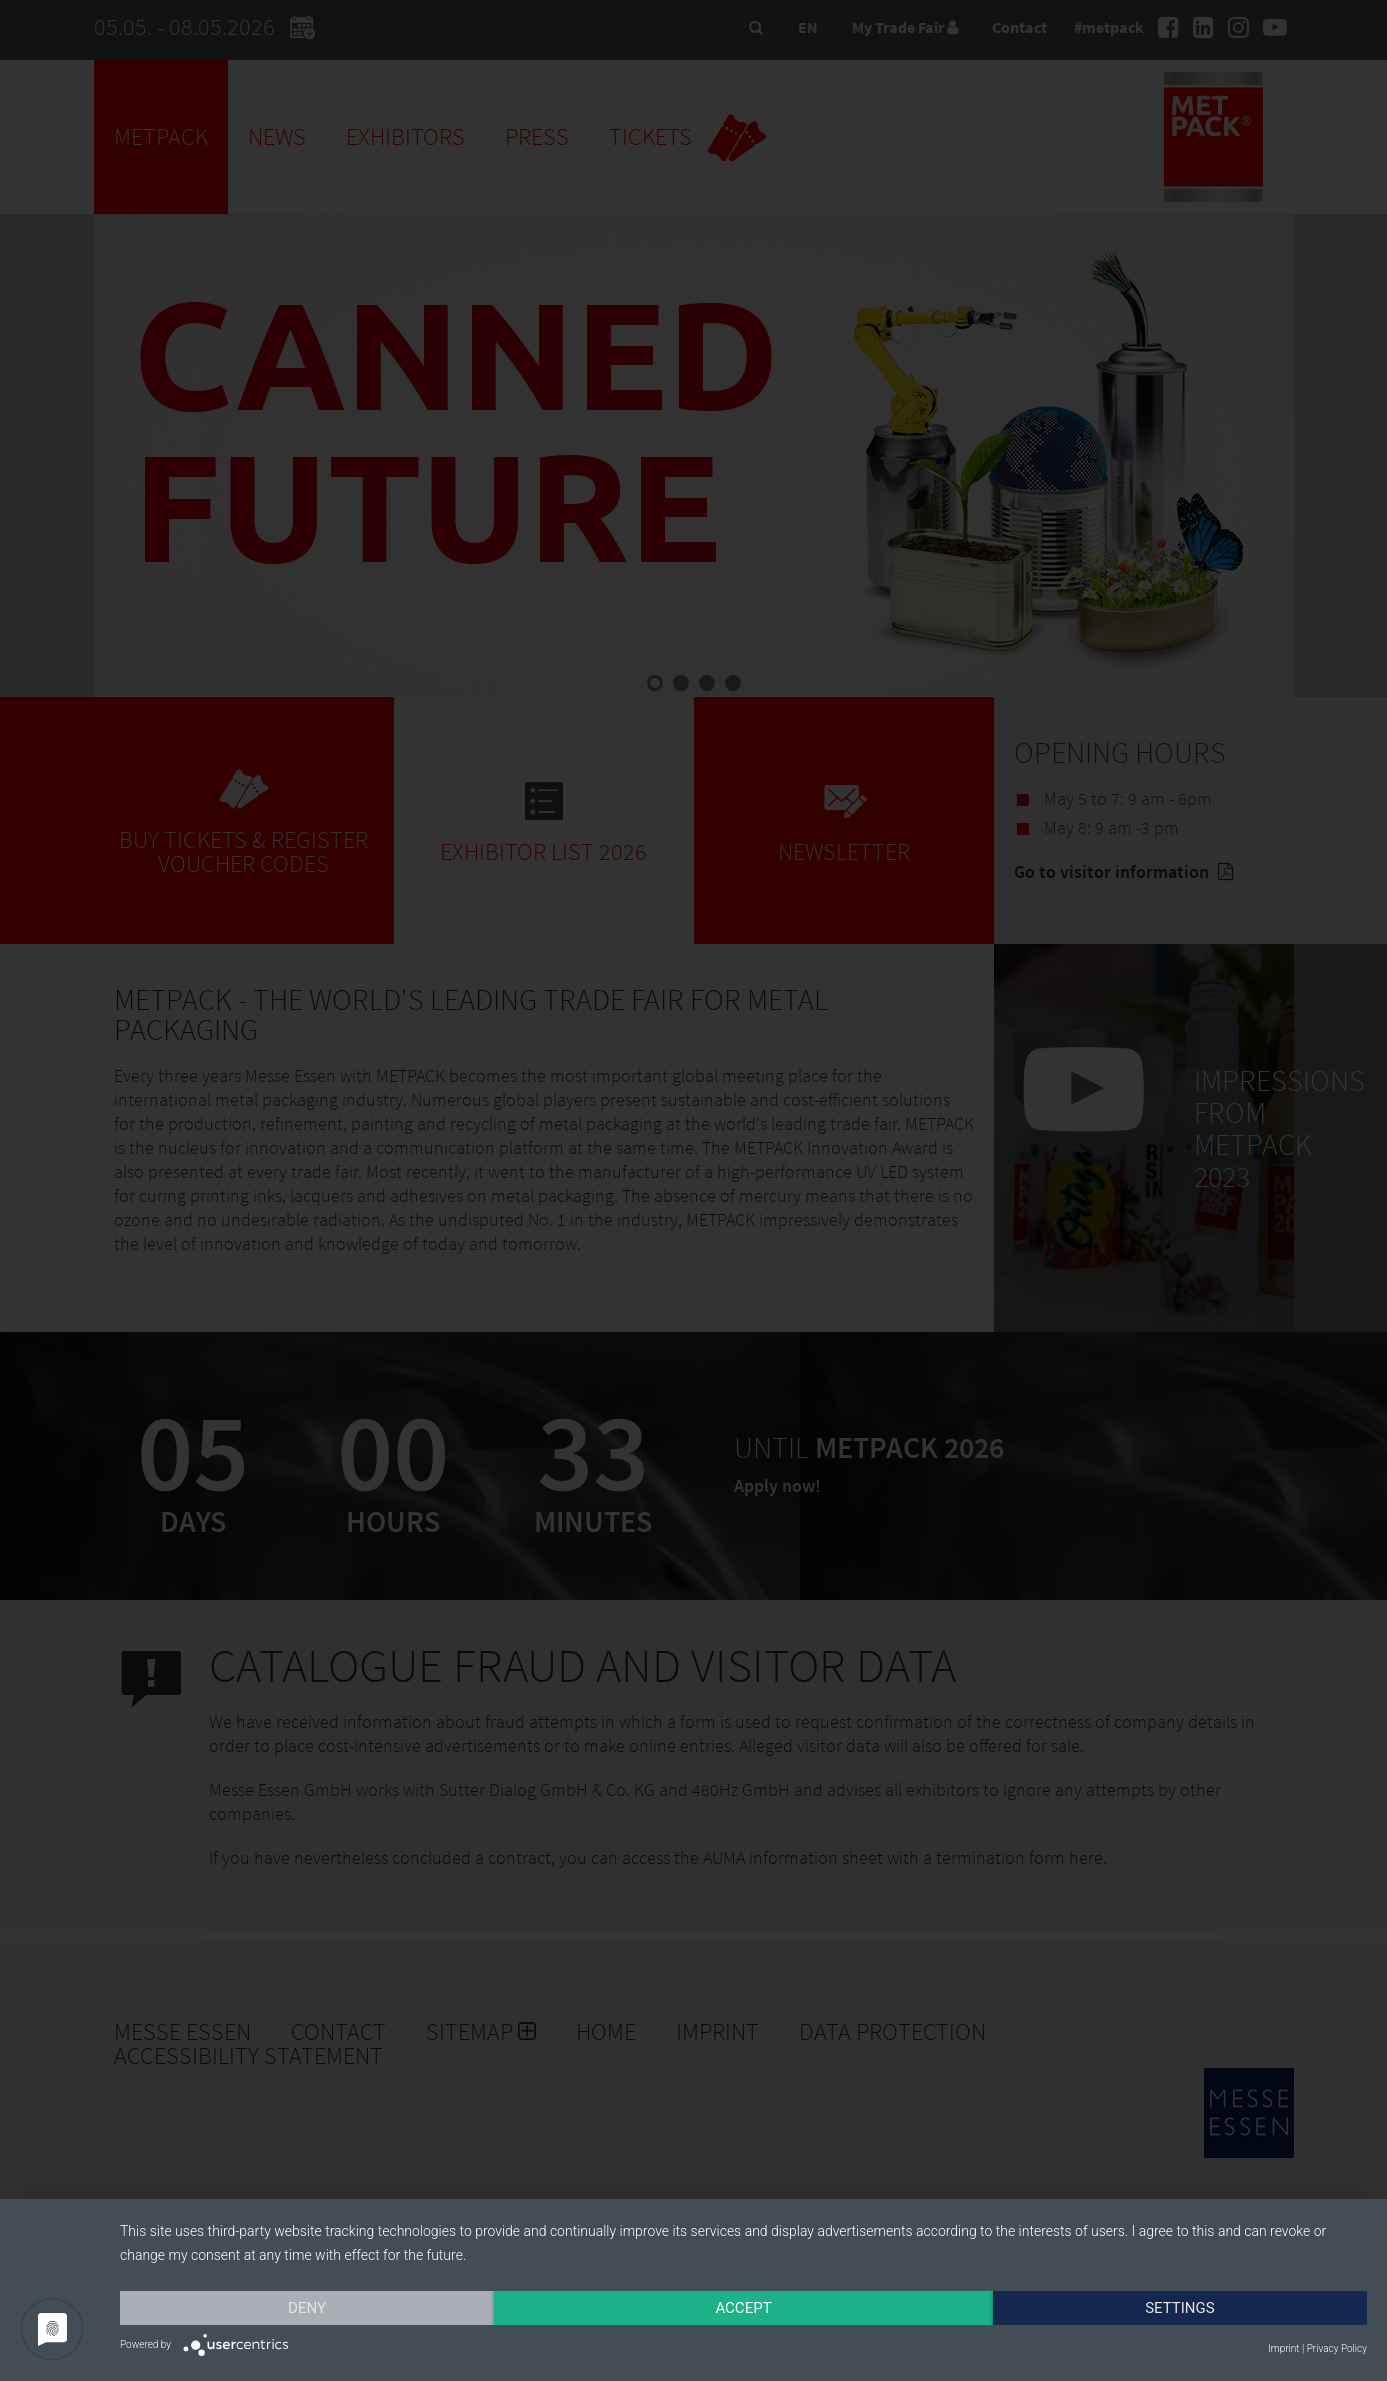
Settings (1180, 2308)
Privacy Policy (1337, 2348)
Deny (307, 2308)
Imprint (1283, 2348)
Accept (743, 2308)
